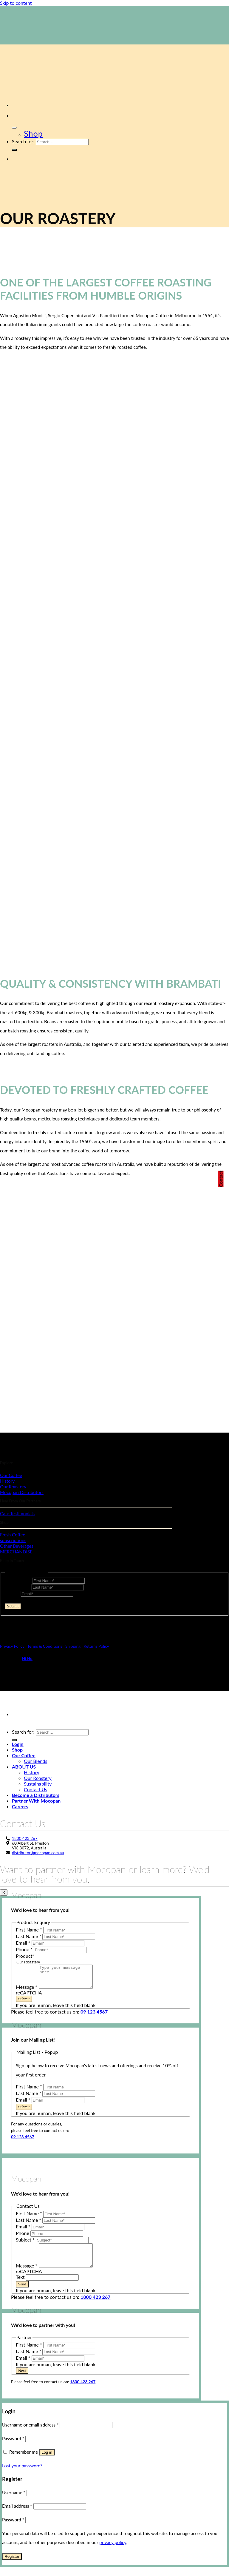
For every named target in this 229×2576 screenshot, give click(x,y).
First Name (18, 1580)
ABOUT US (24, 1766)
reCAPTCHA (18, 1600)
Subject (26, 2244)
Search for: (23, 141)
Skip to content (16, 3)
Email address (17, 2515)
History (31, 1772)
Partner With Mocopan (36, 1800)
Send (22, 2293)
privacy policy (112, 2551)
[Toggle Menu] (14, 128)
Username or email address (30, 2433)
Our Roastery (38, 1778)
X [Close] (3, 1892)
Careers (20, 1806)
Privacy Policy (12, 1646)
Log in (46, 2461)
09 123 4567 (94, 2016)
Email (13, 1593)
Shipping (73, 1646)
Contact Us (35, 1789)
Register (11, 2565)
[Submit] (14, 150)
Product (25, 1956)
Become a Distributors (35, 1795)
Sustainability (38, 1783)
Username (13, 2501)
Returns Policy (96, 1646)
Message (27, 1991)
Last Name (18, 1587)
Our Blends (35, 1761)
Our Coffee (23, 1755)
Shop (33, 133)
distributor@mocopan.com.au (38, 1852)
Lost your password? (22, 2474)
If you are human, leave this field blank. (45, 1612)
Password (13, 2447)
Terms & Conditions (44, 1646)
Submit (13, 1606)
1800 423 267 (25, 1838)
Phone (25, 1949)
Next (22, 2379)
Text (21, 2286)
